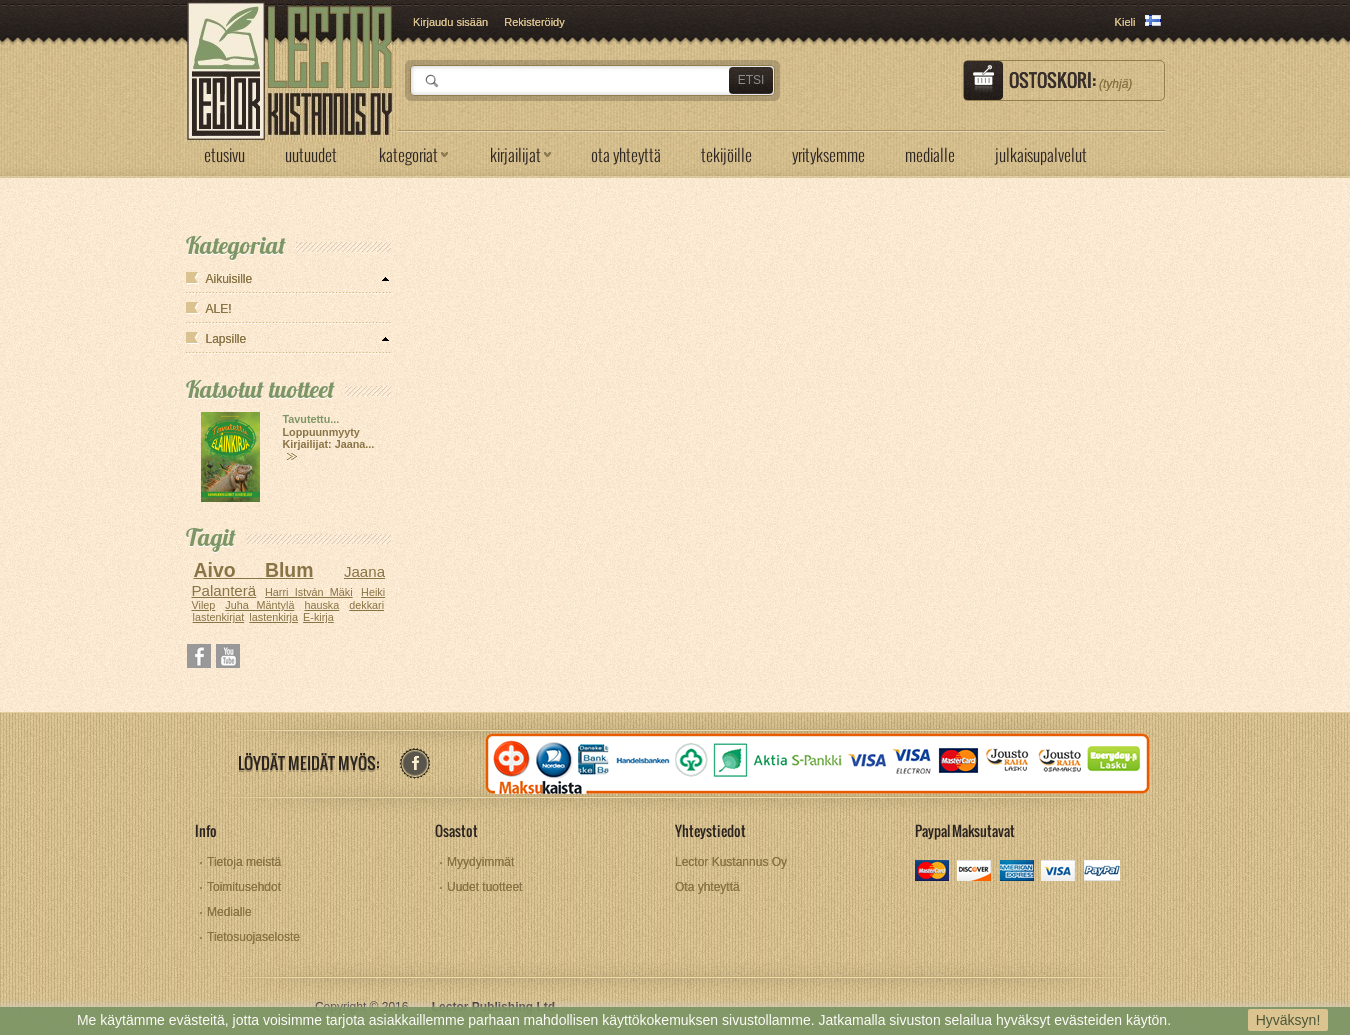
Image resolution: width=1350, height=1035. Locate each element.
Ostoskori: (1070, 80)
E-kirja (318, 617)
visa (1059, 872)
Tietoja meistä (244, 862)
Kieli (1125, 22)
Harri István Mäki (309, 592)
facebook (414, 763)
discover (975, 872)
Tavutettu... (311, 419)
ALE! (219, 309)
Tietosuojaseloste (253, 937)
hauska (321, 605)
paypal (1101, 872)
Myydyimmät (480, 862)
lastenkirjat (219, 617)
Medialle (229, 912)
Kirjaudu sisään (450, 22)
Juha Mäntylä (259, 605)
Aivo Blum (253, 570)
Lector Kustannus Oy (731, 862)
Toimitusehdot (244, 887)
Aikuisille (229, 279)
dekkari (366, 605)
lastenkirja (273, 617)
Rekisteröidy (534, 22)
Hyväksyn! (1288, 1020)
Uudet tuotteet (484, 887)
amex (1017, 872)
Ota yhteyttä (707, 887)
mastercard (933, 872)
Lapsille (226, 339)
